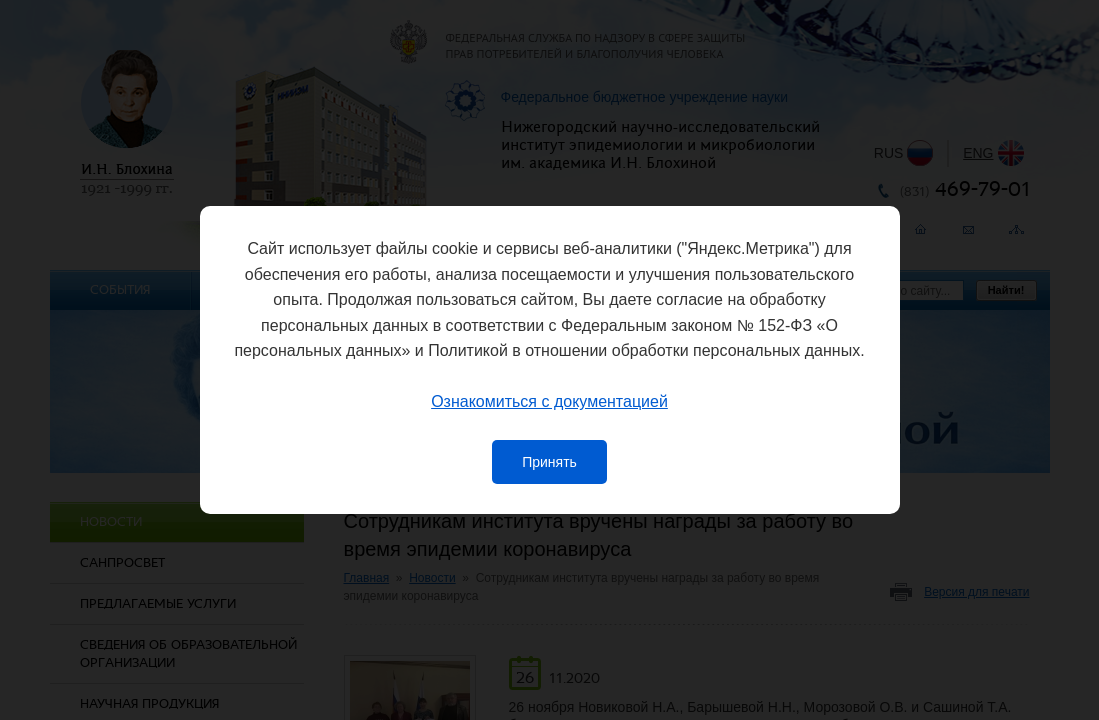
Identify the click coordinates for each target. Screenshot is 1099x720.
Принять (549, 462)
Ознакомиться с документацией (549, 401)
